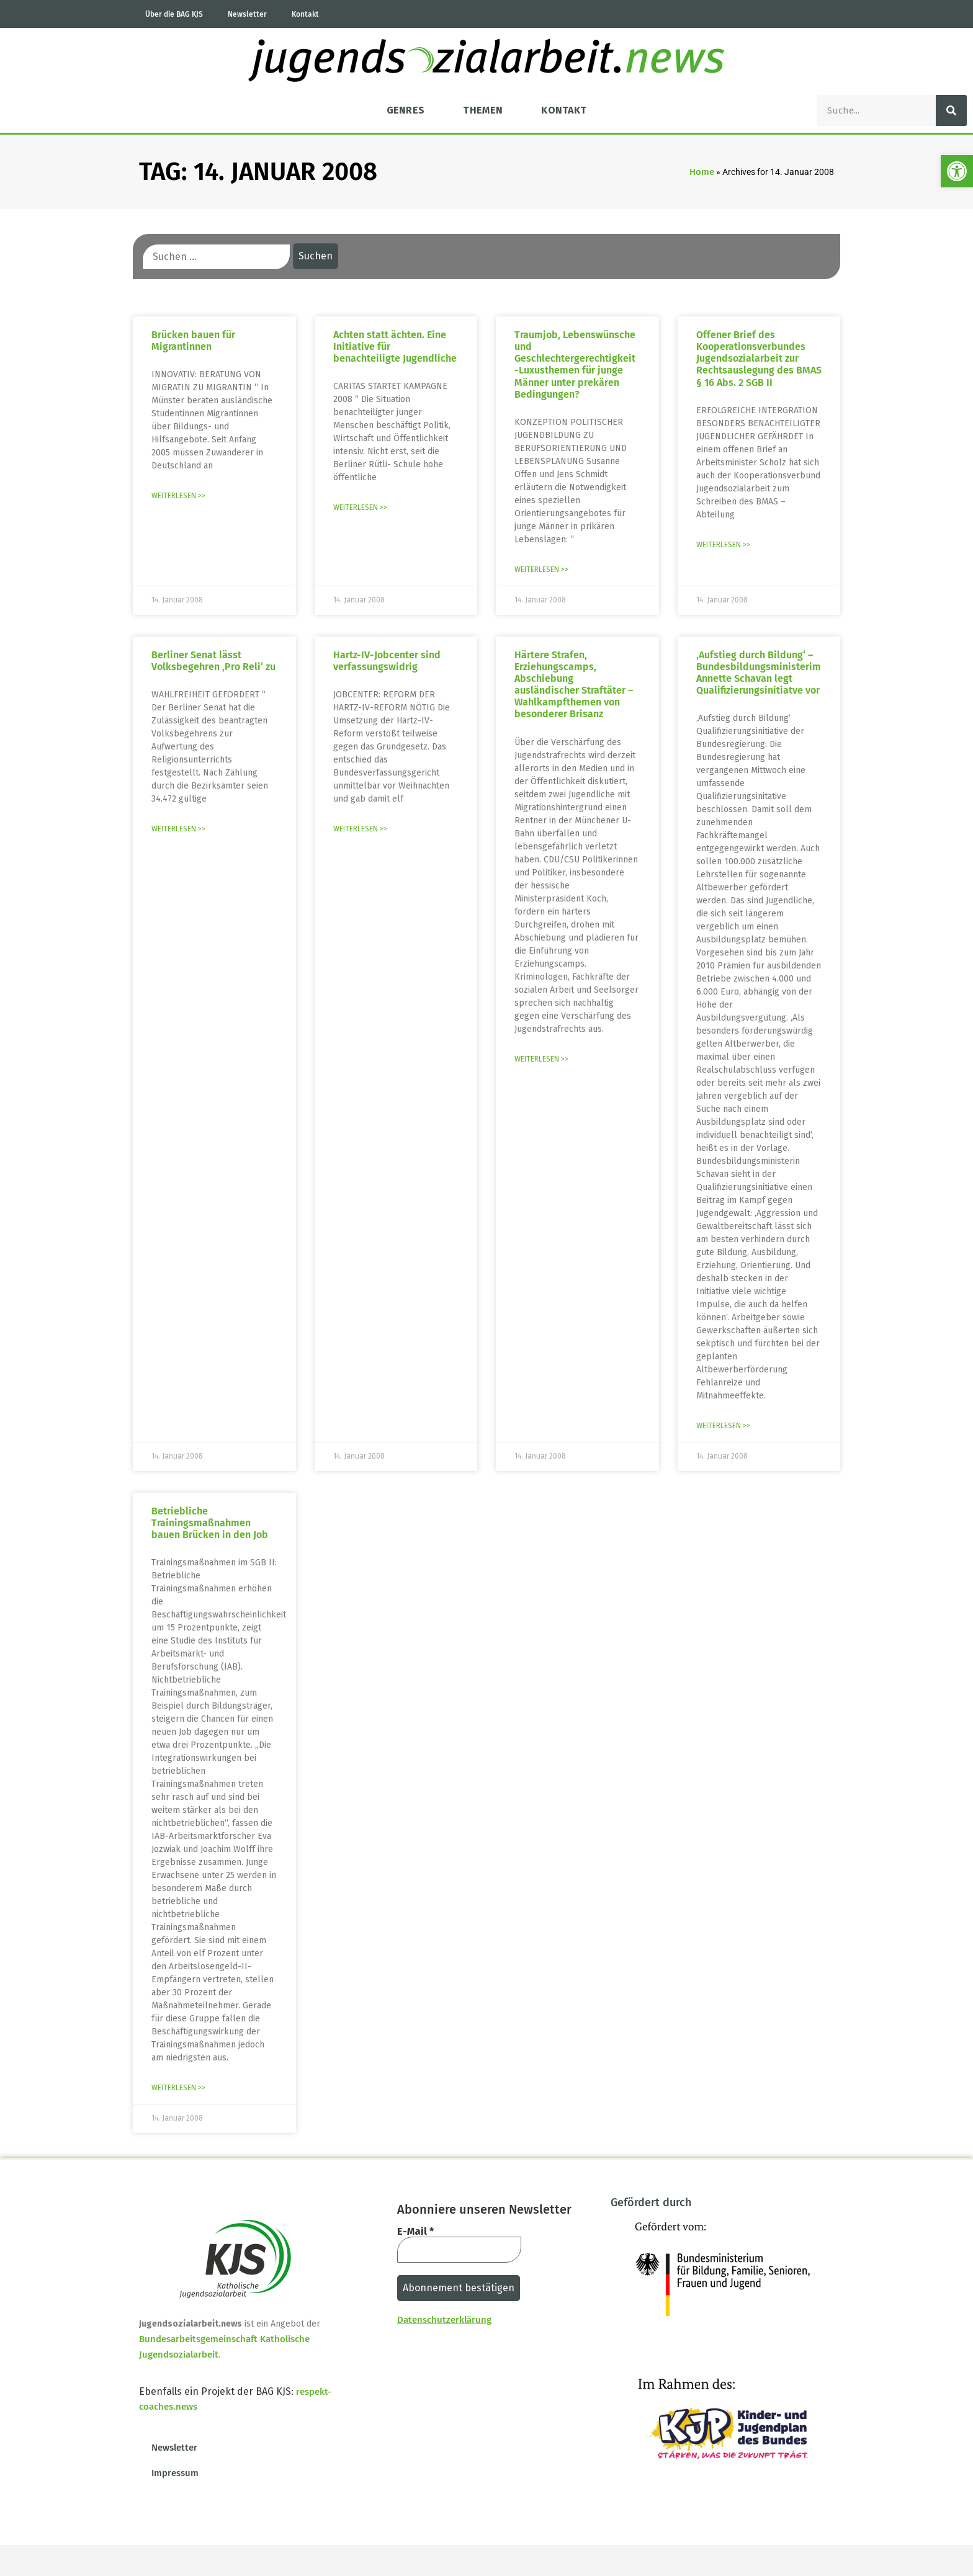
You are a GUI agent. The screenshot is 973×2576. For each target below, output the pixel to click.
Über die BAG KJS (174, 14)
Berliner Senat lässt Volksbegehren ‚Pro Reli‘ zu (213, 661)
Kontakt (305, 14)
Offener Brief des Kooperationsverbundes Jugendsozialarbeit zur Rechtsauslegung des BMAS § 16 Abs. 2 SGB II (759, 358)
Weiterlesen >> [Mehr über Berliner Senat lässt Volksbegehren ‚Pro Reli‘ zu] (178, 829)
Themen (483, 110)
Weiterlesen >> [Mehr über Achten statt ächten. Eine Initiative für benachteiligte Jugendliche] (360, 507)
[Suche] (951, 110)
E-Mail (415, 2232)
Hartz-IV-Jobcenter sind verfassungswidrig (387, 661)
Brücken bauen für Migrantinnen (193, 340)
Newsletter (247, 14)
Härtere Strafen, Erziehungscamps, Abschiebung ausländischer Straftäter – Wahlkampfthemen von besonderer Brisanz (573, 684)
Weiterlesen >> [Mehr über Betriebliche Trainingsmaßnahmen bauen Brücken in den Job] (178, 2087)
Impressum (175, 2473)
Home (701, 171)
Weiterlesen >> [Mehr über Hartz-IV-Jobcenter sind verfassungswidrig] (360, 829)
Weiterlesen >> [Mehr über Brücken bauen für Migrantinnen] (178, 495)
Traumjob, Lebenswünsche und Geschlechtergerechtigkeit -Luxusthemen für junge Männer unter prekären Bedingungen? (574, 364)
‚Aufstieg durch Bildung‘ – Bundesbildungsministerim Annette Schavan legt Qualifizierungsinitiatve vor (758, 673)
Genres (406, 110)
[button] (957, 171)
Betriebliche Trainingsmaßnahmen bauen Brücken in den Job (209, 1523)
